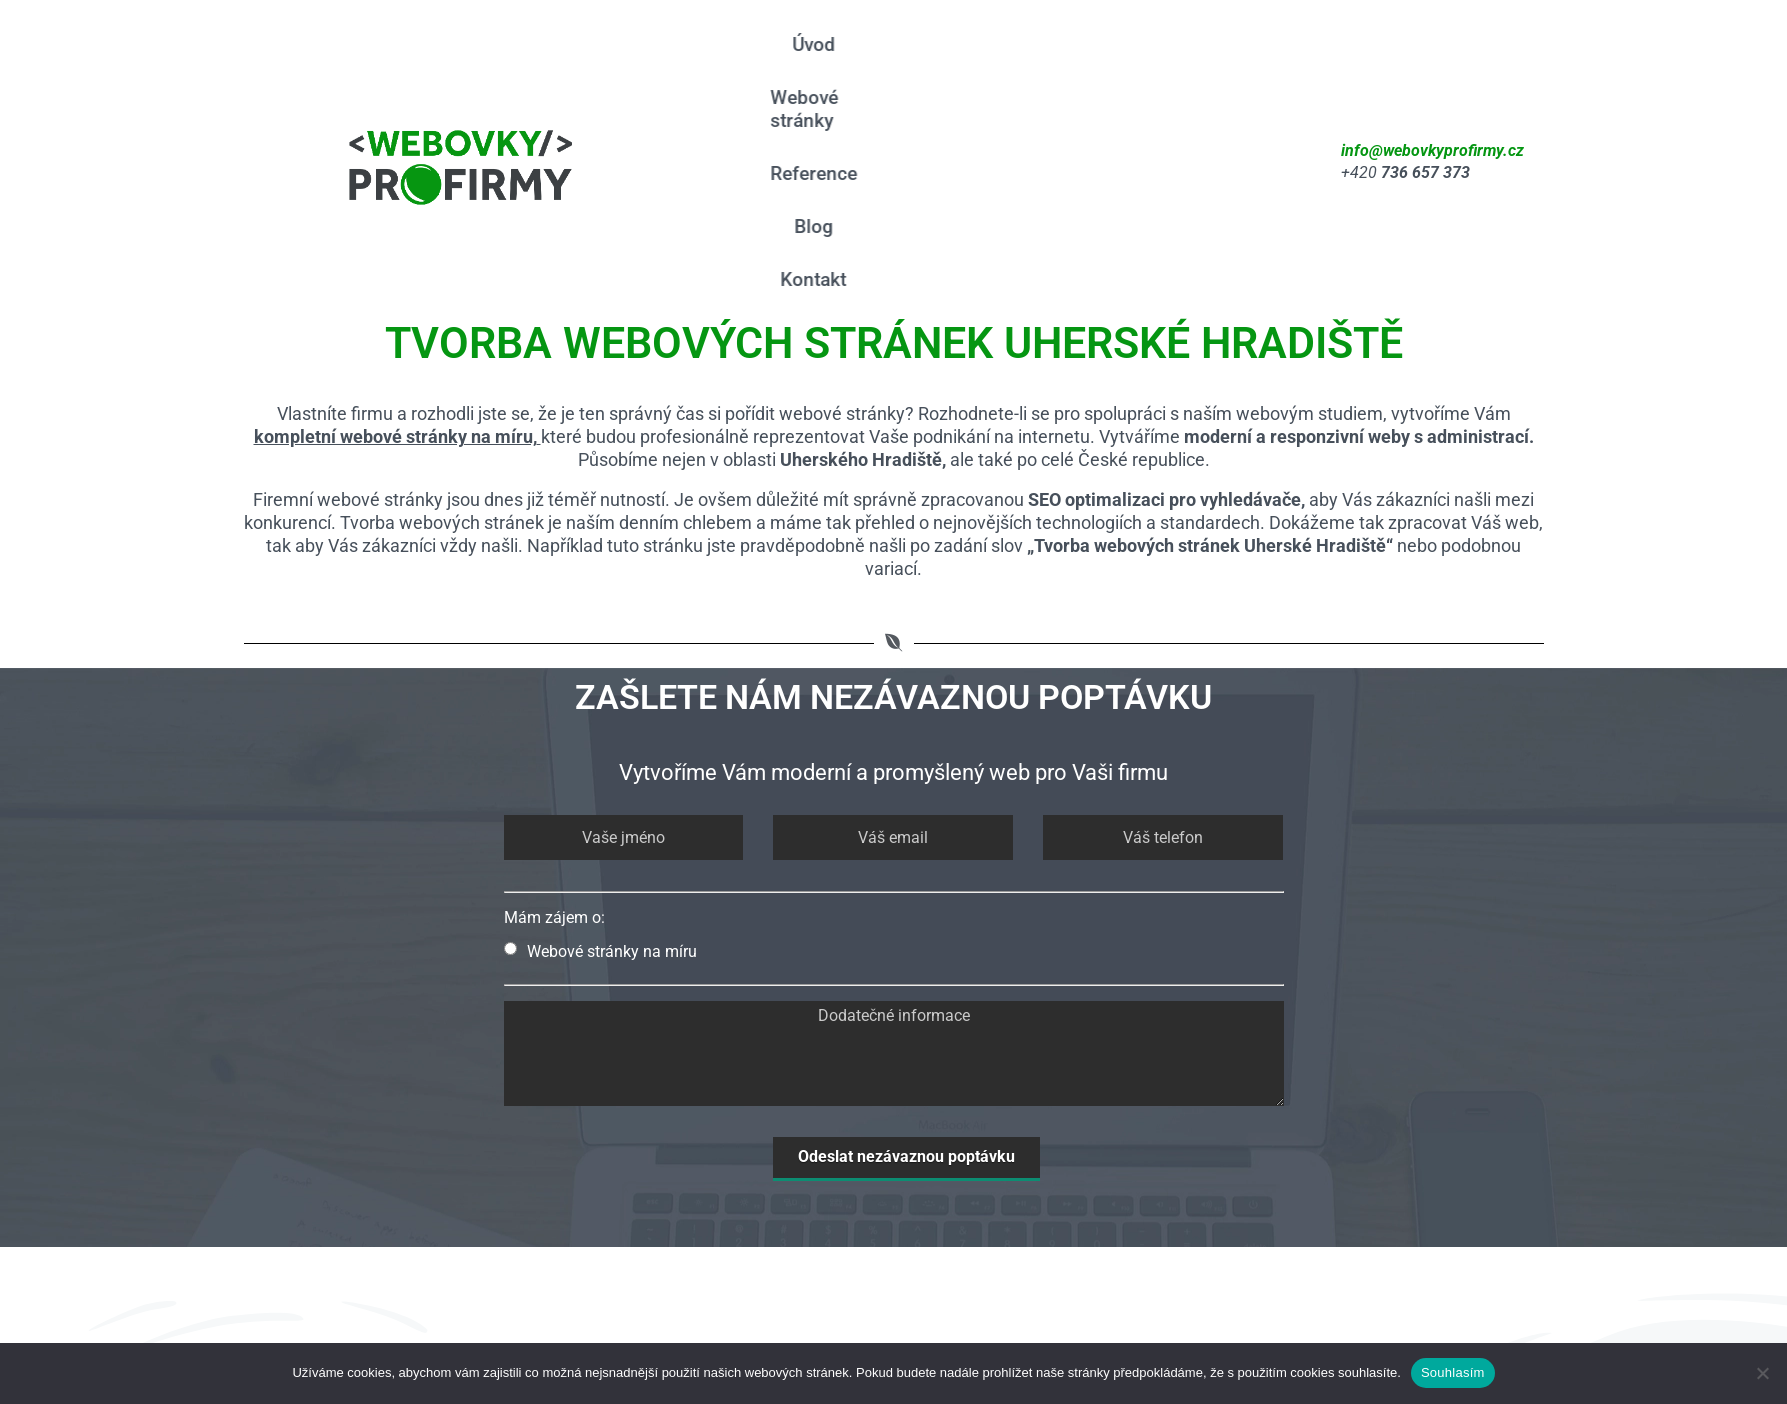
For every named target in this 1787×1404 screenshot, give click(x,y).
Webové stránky (936, 44)
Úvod (816, 44)
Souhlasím (1453, 1372)
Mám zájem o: (554, 735)
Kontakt (993, 97)
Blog (1170, 44)
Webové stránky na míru (600, 769)
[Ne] (1762, 1373)
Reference (1077, 44)
